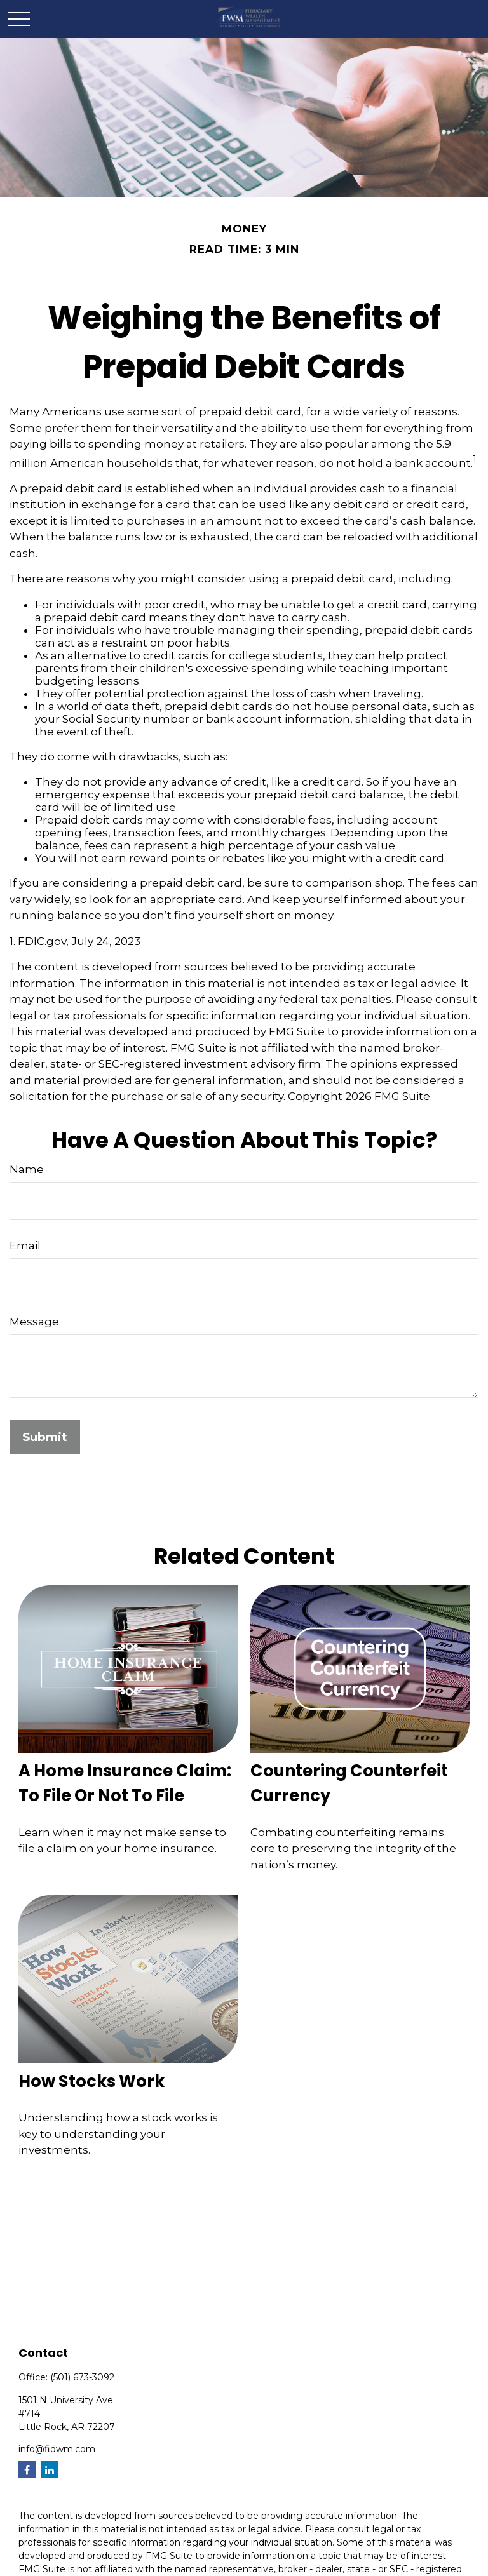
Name (27, 1169)
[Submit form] (45, 1437)
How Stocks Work (91, 2081)
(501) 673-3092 (82, 2377)
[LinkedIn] (49, 2469)
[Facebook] (27, 2469)
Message (34, 1321)
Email (25, 1245)
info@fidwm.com (56, 2449)
